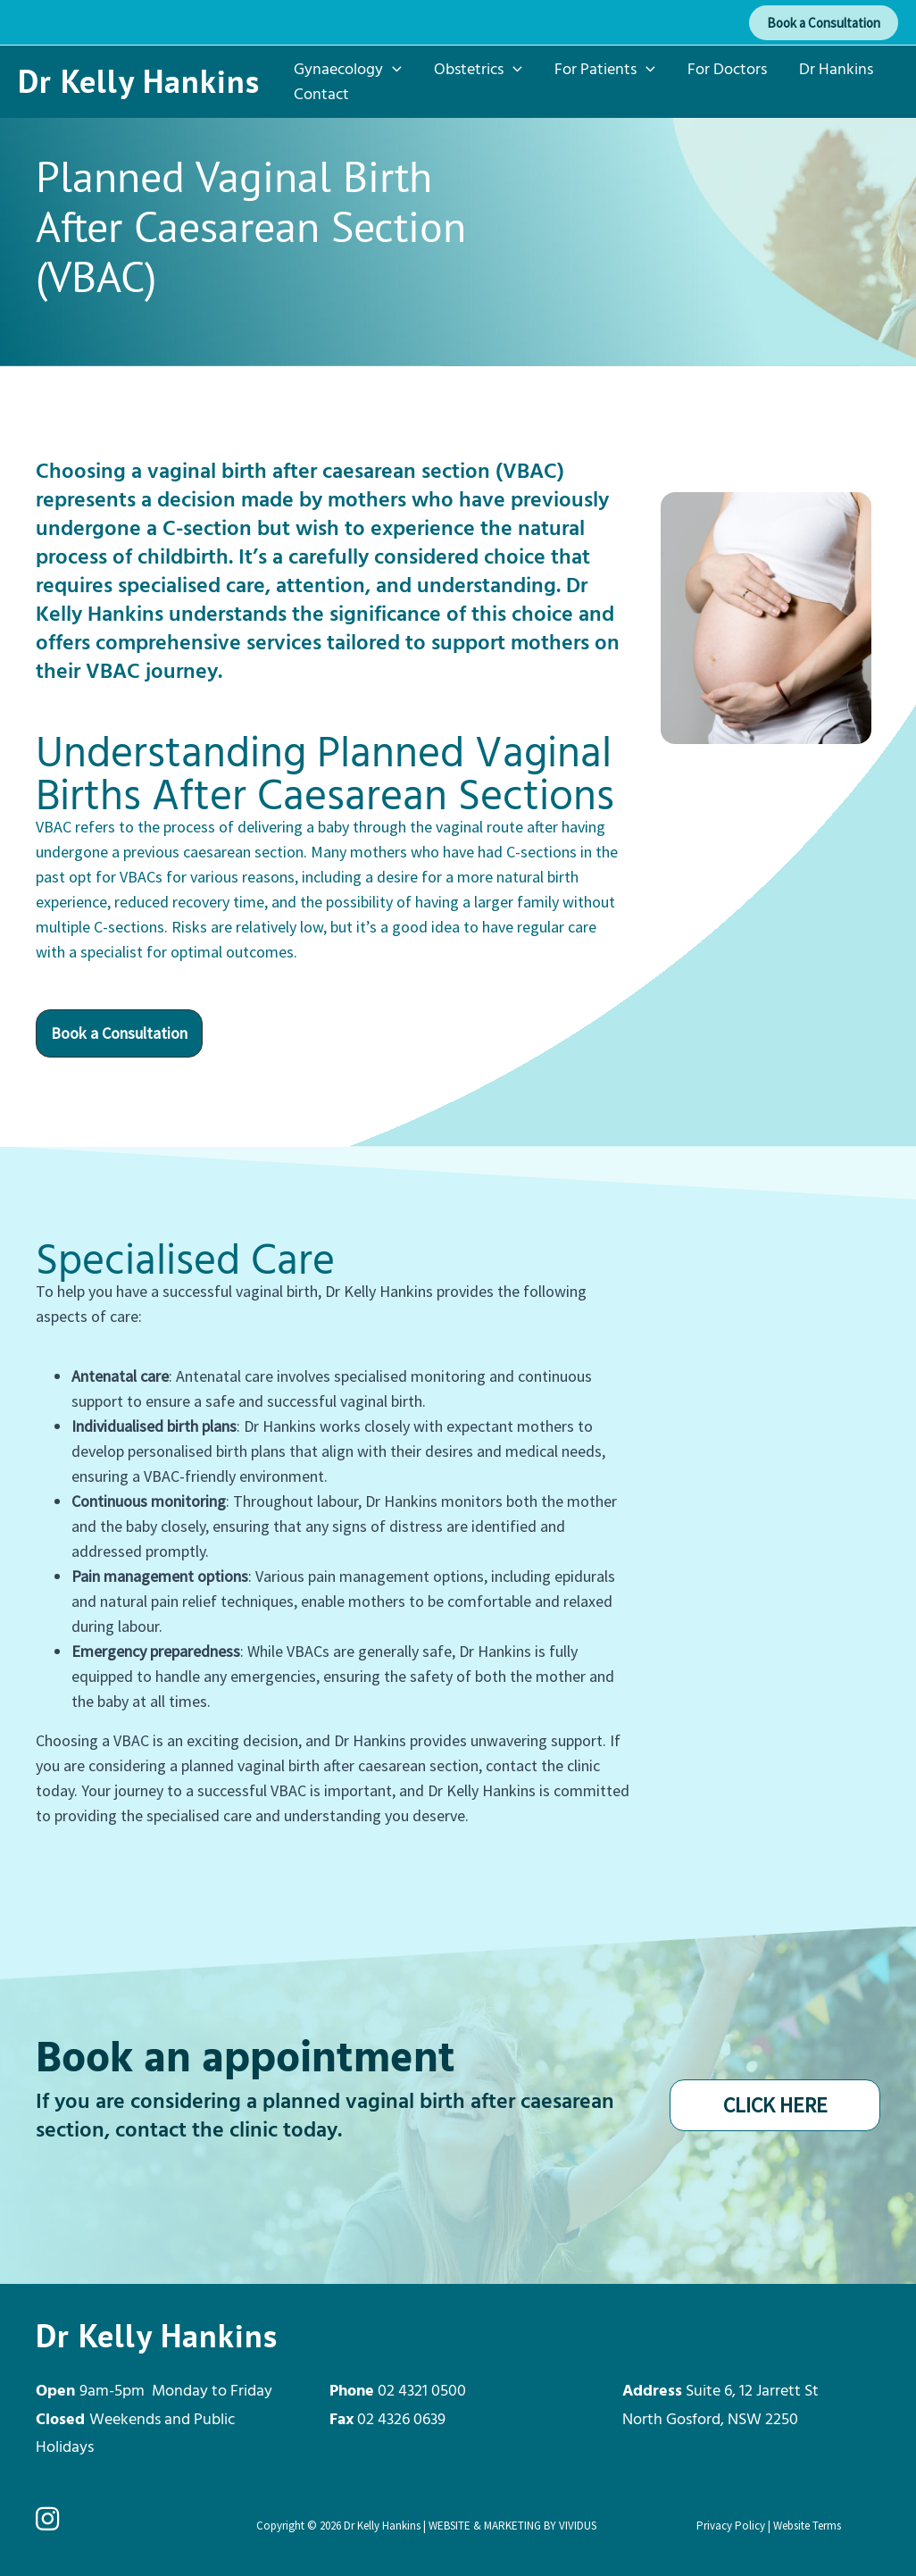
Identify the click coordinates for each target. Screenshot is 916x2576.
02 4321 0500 (422, 2390)
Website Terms (807, 2525)
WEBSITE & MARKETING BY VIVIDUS (512, 2525)
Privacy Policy (730, 2525)
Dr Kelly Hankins (139, 81)
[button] (823, 22)
